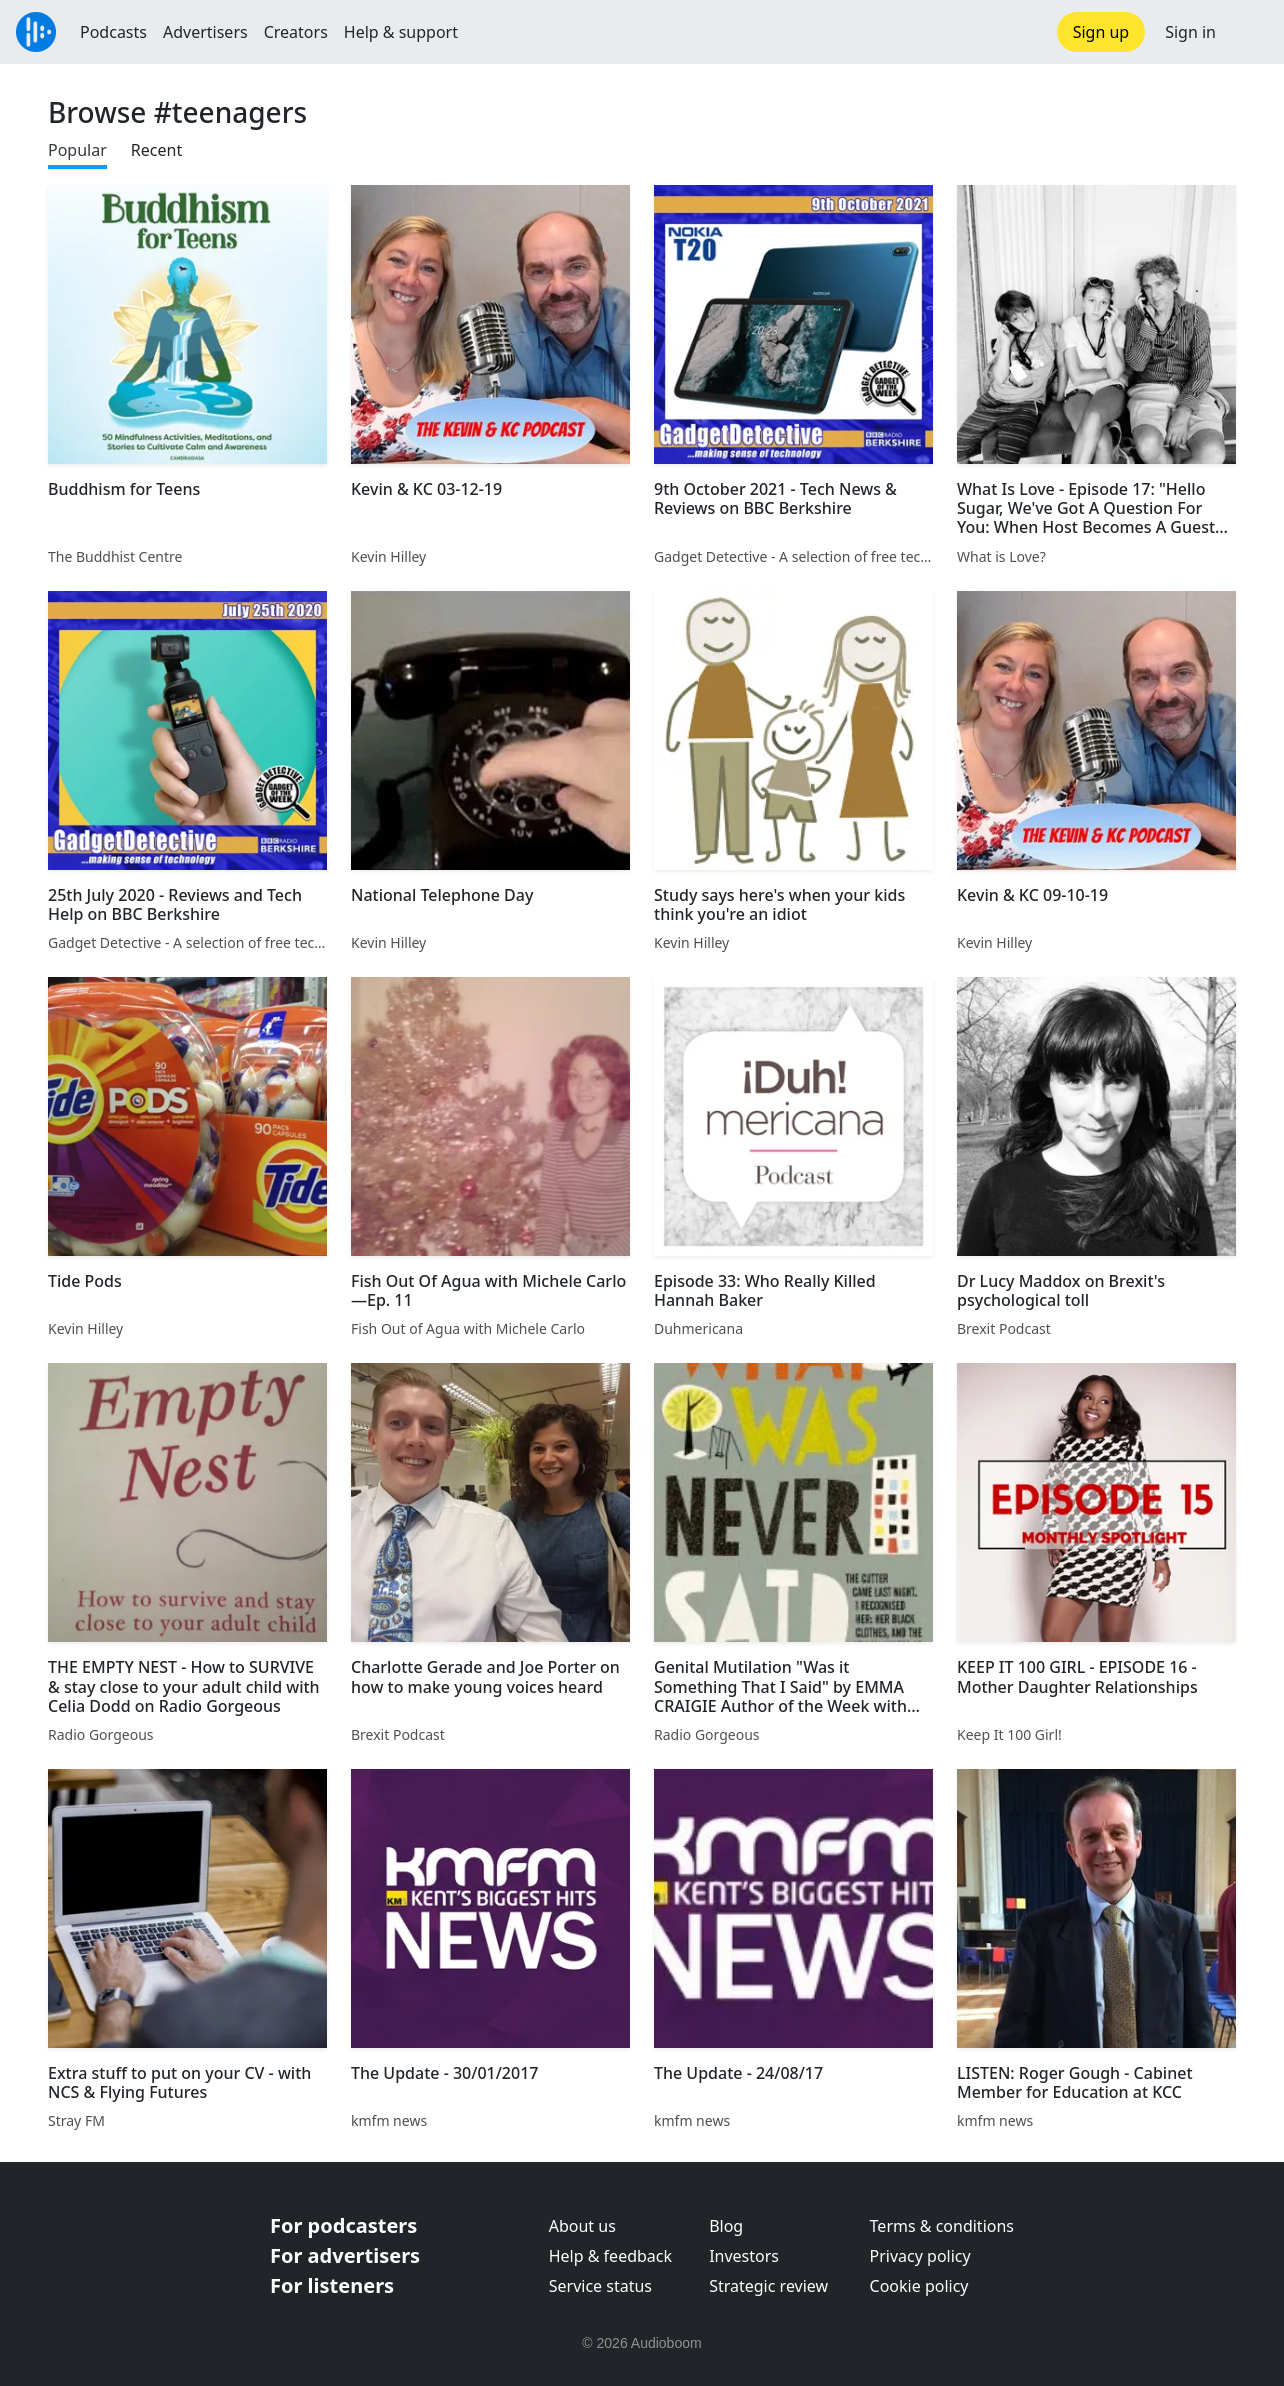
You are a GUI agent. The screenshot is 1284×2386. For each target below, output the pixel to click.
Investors (744, 2256)
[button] (1250, 32)
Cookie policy (919, 2286)
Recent (156, 150)
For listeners (332, 2285)
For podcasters (343, 2225)
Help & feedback (610, 2256)
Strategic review (768, 2286)
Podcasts (113, 32)
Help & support (401, 32)
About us (582, 2226)
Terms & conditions (942, 2226)
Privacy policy (920, 2256)
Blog (726, 2226)
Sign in (1190, 32)
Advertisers (205, 32)
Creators (296, 32)
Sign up (1101, 32)
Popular (77, 150)
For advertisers (345, 2255)
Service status (600, 2286)
